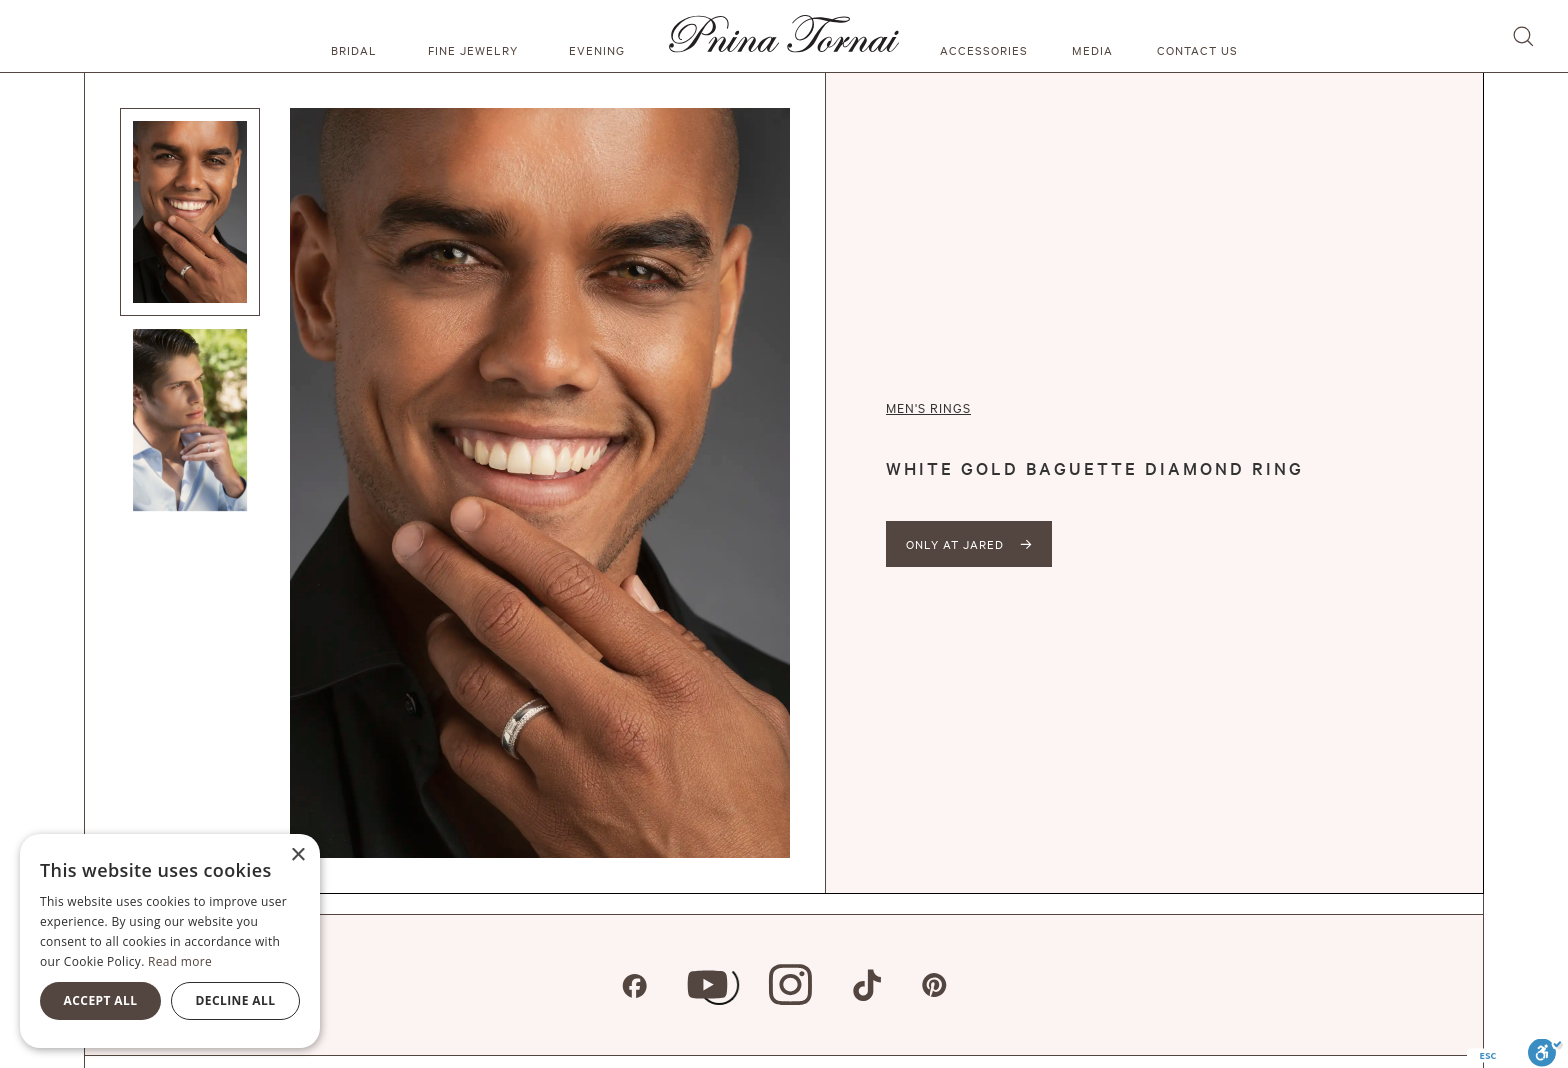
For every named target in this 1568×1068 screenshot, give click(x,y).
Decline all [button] (236, 1000)
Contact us (1197, 50)
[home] (784, 36)
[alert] (170, 941)
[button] (357, 36)
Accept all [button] (101, 1000)
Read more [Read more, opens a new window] (180, 961)
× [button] (297, 855)
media (1092, 50)
